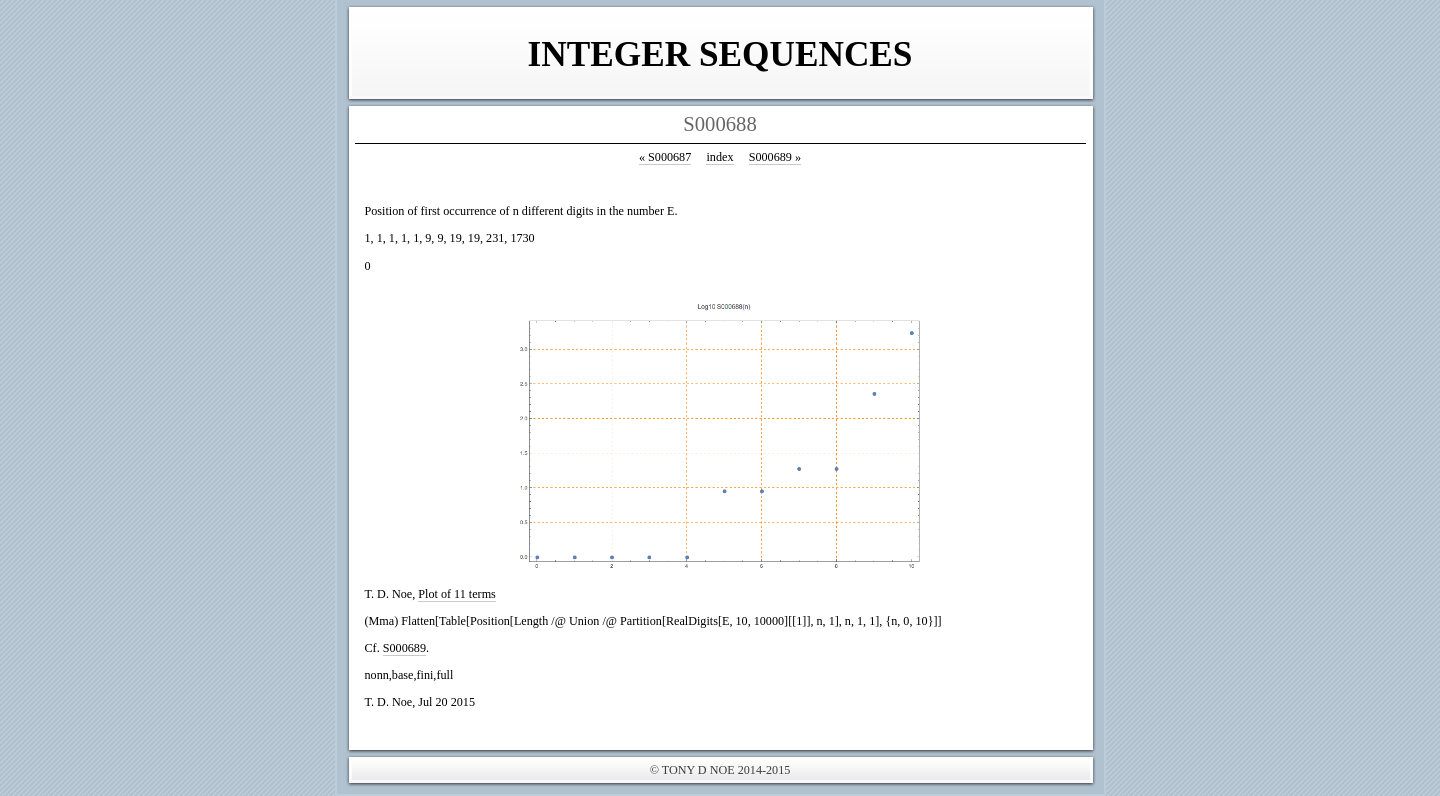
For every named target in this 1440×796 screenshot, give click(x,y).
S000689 (775, 157)
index (719, 157)
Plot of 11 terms (457, 594)
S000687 (665, 157)
